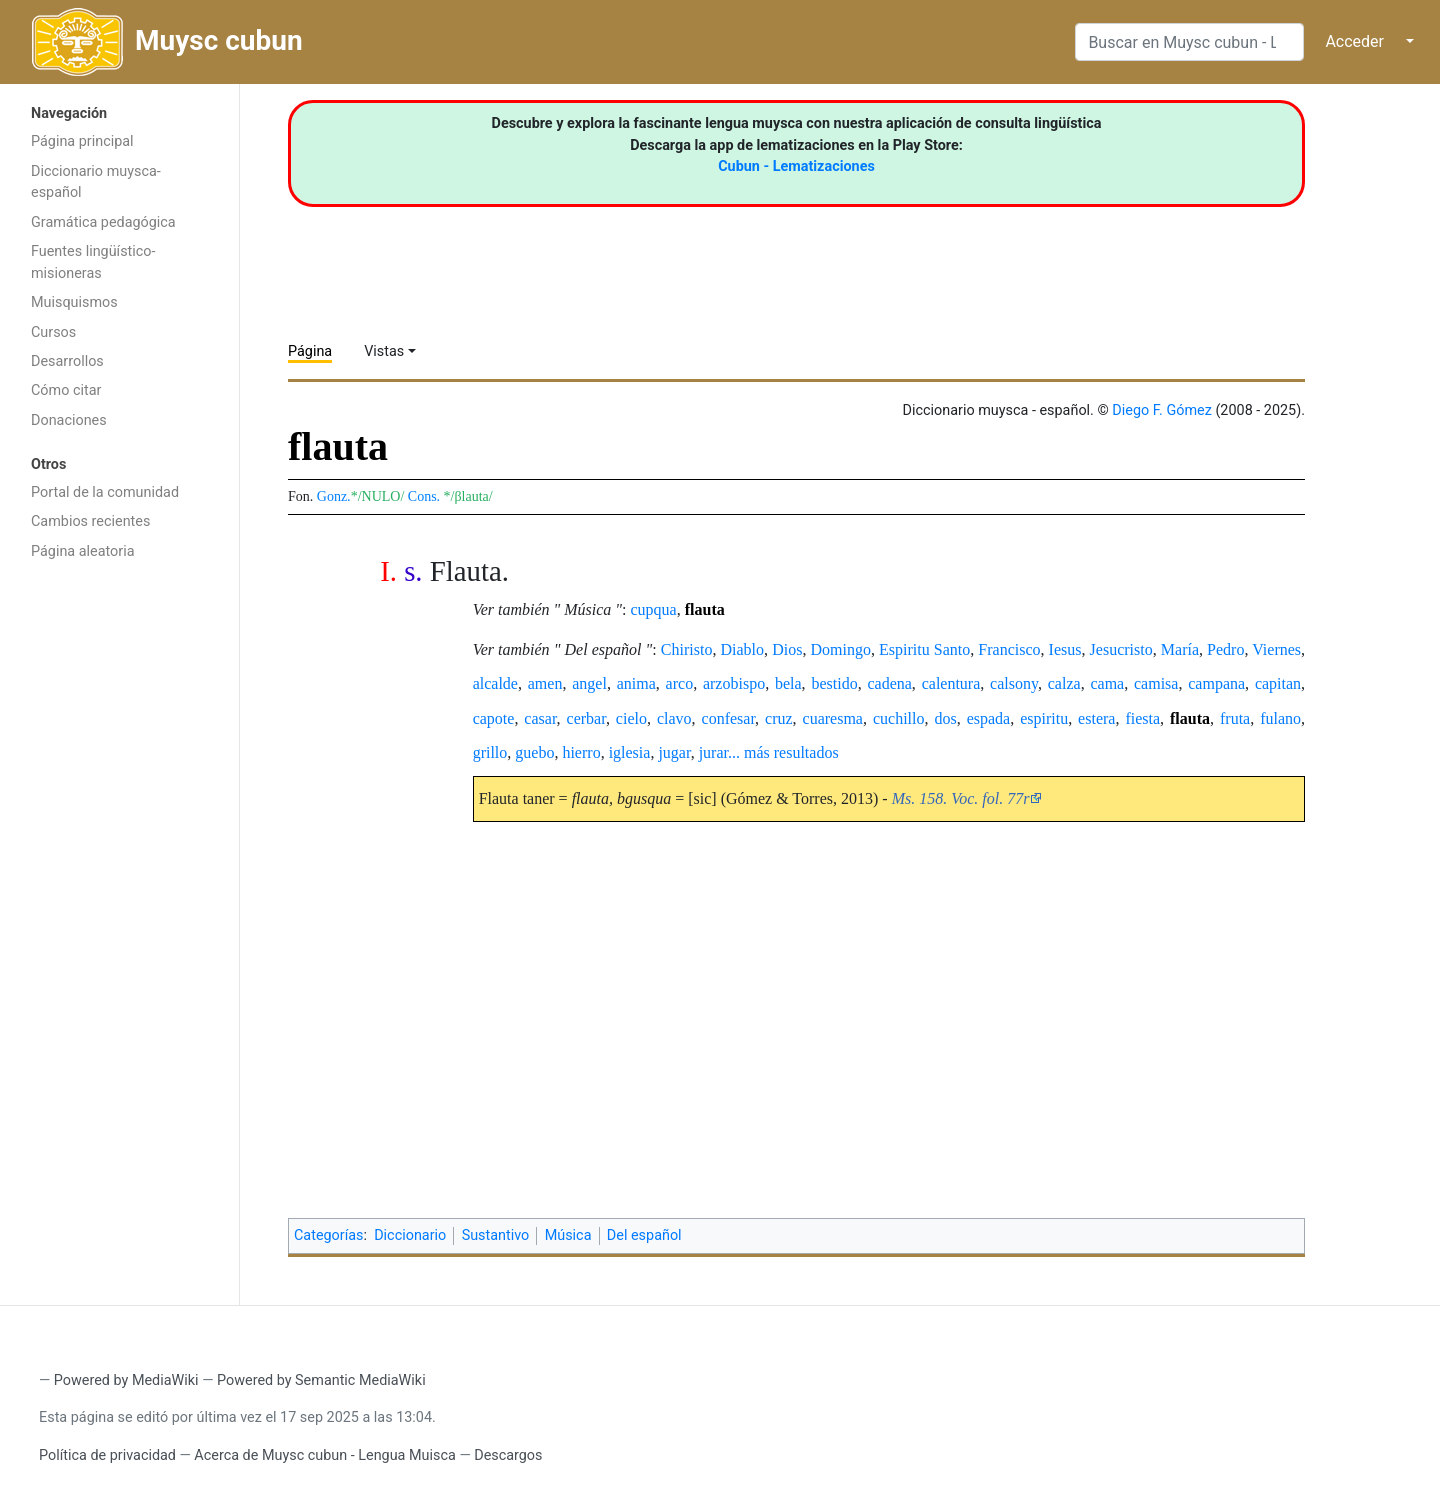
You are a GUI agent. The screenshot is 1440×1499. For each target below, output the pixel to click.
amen (545, 683)
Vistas (384, 351)
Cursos (53, 332)
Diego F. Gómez (1162, 410)
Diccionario (410, 1235)
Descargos (508, 1455)
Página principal (82, 141)
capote (494, 718)
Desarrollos (67, 361)
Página (310, 351)
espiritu (1044, 718)
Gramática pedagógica (103, 222)
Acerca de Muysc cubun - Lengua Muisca (324, 1455)
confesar (729, 718)
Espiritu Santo (924, 649)
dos (945, 718)
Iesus (1065, 649)
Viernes (1276, 649)
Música (568, 1235)
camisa (1156, 683)
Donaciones (69, 420)
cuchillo (899, 718)
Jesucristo (1121, 649)
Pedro (1225, 649)
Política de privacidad (107, 1455)
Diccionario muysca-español (96, 182)
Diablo (743, 649)
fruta (1235, 718)
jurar (713, 752)
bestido (834, 683)
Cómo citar (66, 390)
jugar (674, 752)
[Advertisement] (119, 888)
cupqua (654, 609)
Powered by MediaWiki (126, 1380)
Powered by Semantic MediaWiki (321, 1380)
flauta (705, 609)
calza (1064, 683)
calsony (1014, 683)
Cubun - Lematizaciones (796, 166)
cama (1107, 683)
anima (636, 683)
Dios (787, 649)
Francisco (1009, 649)
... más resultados (783, 752)
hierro (581, 752)
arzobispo (734, 683)
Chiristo (687, 649)
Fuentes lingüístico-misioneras (93, 262)
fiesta (1142, 718)
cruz (779, 718)
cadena (889, 683)
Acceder (1354, 41)
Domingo (840, 649)
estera (1096, 718)
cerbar (586, 718)
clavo (674, 718)
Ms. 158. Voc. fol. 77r (961, 798)
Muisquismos (74, 302)
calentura (951, 683)
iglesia (630, 752)
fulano (1280, 718)
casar (540, 718)
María (1180, 649)
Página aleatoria (83, 551)
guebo (534, 752)
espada (989, 718)
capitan (1278, 683)
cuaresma (833, 718)
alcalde (495, 683)
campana (1216, 683)
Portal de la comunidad (105, 492)
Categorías (329, 1235)
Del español (644, 1235)
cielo (631, 718)
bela (788, 683)
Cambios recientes (90, 521)
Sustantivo (496, 1235)
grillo (490, 752)
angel (589, 683)
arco (680, 683)
